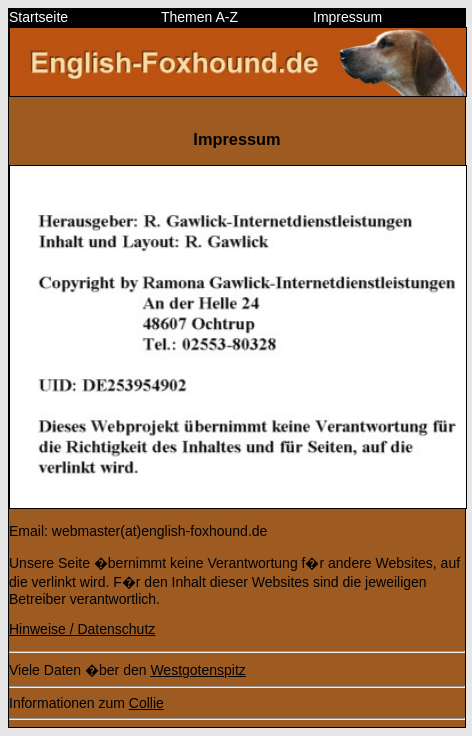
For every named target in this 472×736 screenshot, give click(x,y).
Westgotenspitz (197, 670)
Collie (146, 703)
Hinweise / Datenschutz (82, 629)
